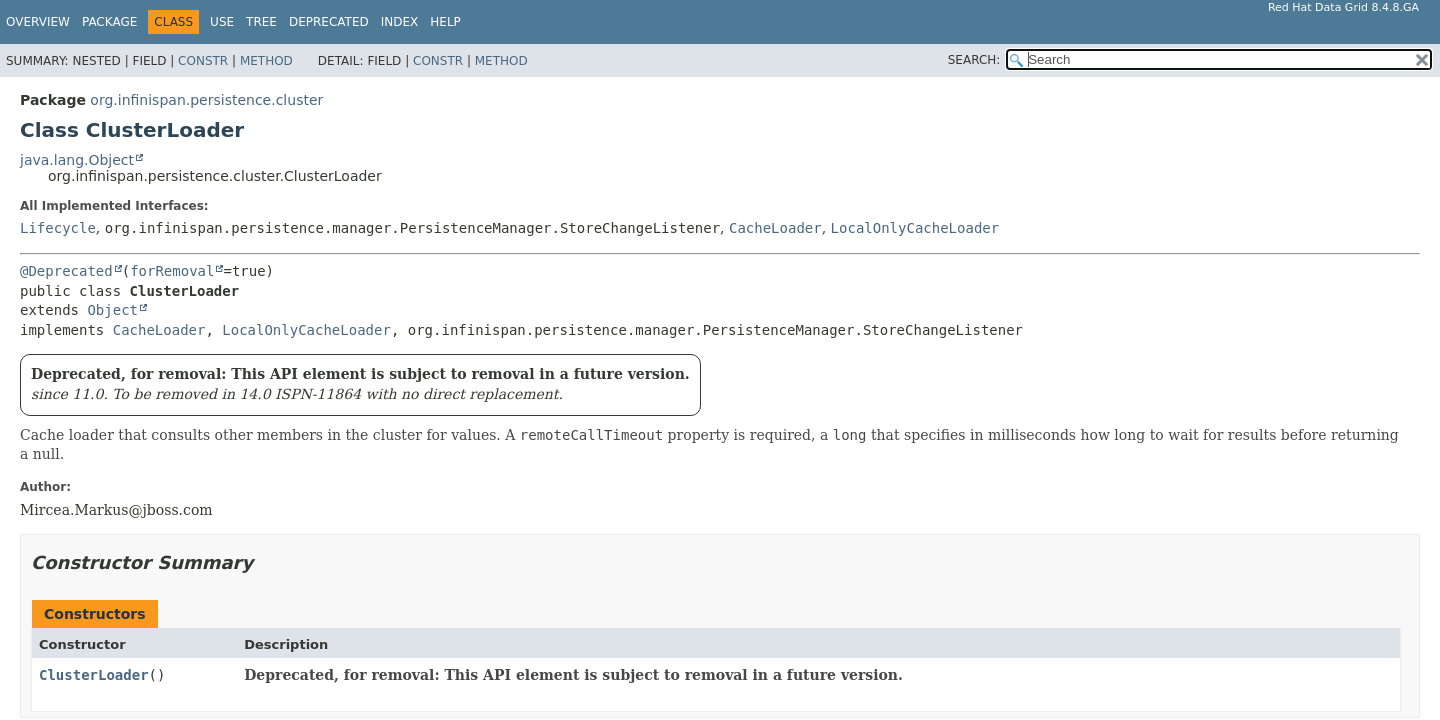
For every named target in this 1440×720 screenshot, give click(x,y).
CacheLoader (775, 228)
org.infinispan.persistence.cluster (206, 100)
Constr (203, 61)
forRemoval (172, 271)
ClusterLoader (94, 675)
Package (109, 22)
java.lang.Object (77, 160)
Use (222, 22)
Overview (38, 22)
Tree (261, 22)
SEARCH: (974, 60)
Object (112, 310)
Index (400, 22)
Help (445, 22)
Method (266, 61)
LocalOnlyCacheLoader (915, 228)
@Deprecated (66, 271)
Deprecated (329, 22)
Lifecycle (58, 228)
